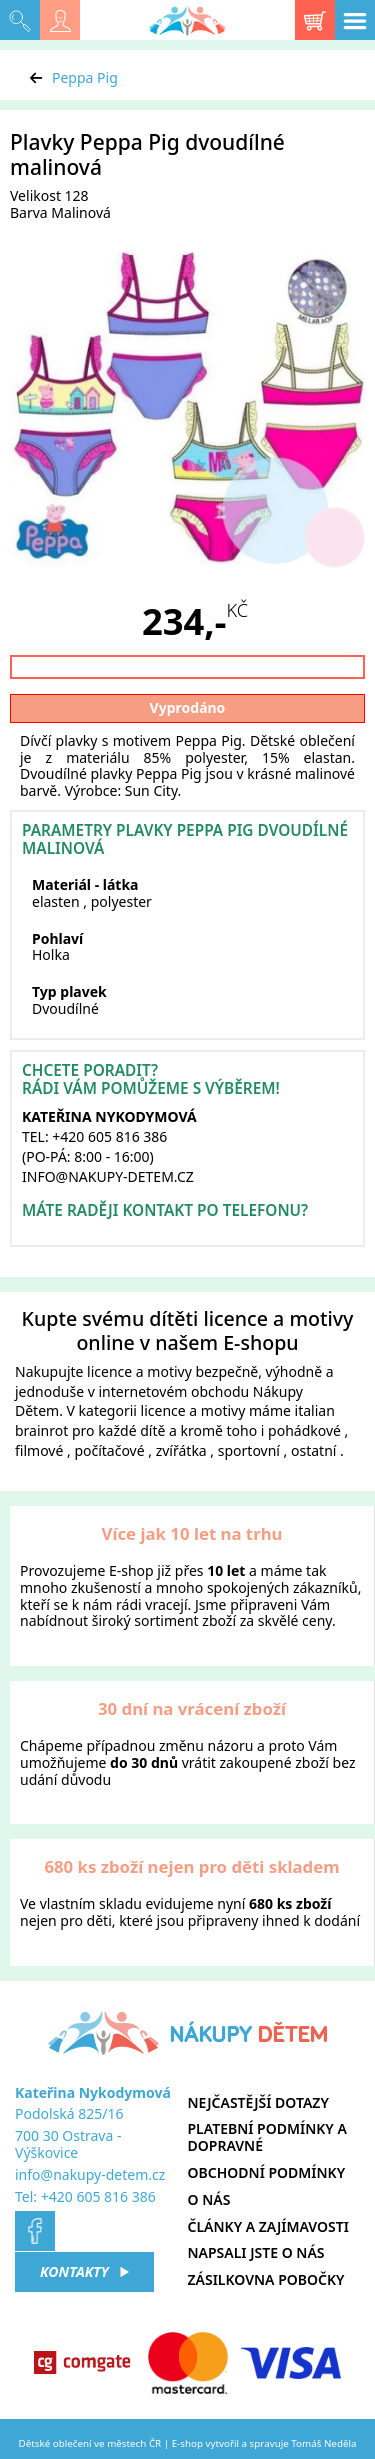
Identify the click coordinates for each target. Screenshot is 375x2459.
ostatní (313, 1450)
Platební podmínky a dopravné (267, 2137)
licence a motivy (139, 1371)
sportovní (249, 1450)
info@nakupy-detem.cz (90, 2174)
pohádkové (304, 1430)
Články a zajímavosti (268, 2226)
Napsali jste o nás (256, 2252)
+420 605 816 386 (98, 2196)
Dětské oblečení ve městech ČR (90, 2443)
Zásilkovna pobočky (266, 2279)
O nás (209, 2199)
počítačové (109, 1450)
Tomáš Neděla (323, 2443)
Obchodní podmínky (267, 2172)
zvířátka (181, 1450)
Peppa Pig (85, 77)
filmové (39, 1450)
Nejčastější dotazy (258, 2102)
